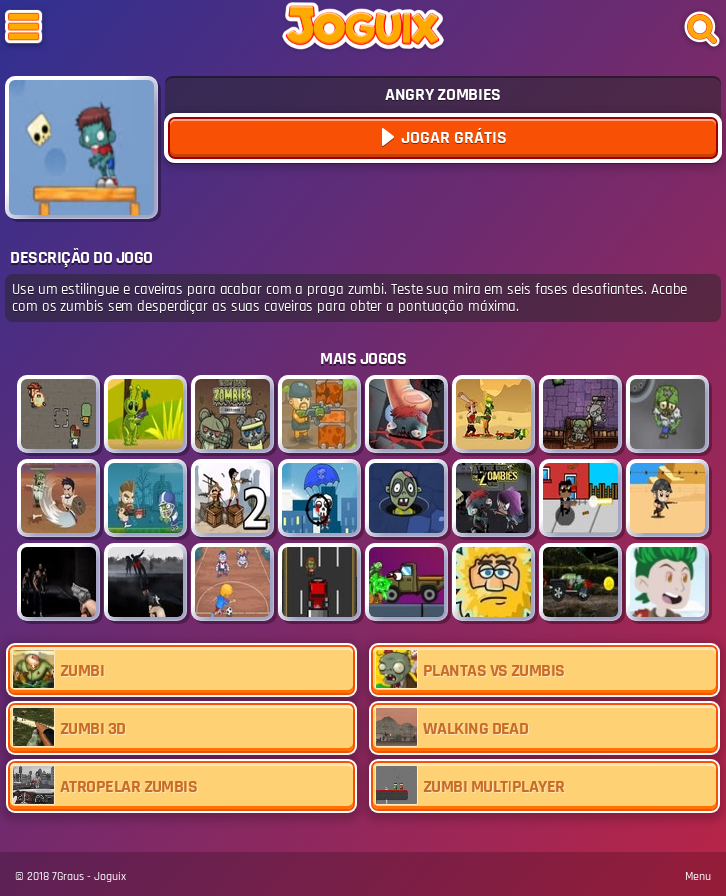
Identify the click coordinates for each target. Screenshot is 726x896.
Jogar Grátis (452, 137)
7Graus (68, 876)
